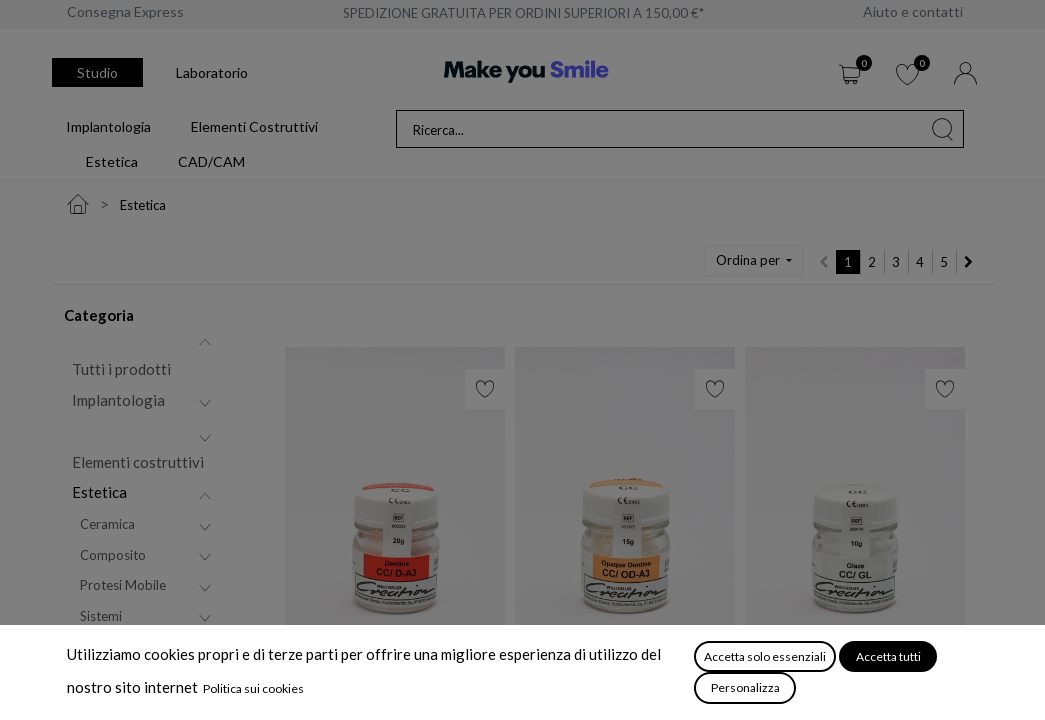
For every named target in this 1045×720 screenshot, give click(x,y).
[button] (754, 261)
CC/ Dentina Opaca (582, 685)
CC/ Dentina (328, 685)
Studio (97, 72)
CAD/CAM (108, 650)
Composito (113, 555)
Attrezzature (115, 685)
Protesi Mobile (123, 585)
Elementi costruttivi (138, 462)
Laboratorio (212, 72)
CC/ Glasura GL (798, 685)
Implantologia (118, 400)
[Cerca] (943, 129)
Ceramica (107, 524)
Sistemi (101, 616)
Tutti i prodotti (121, 369)
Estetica (99, 492)
